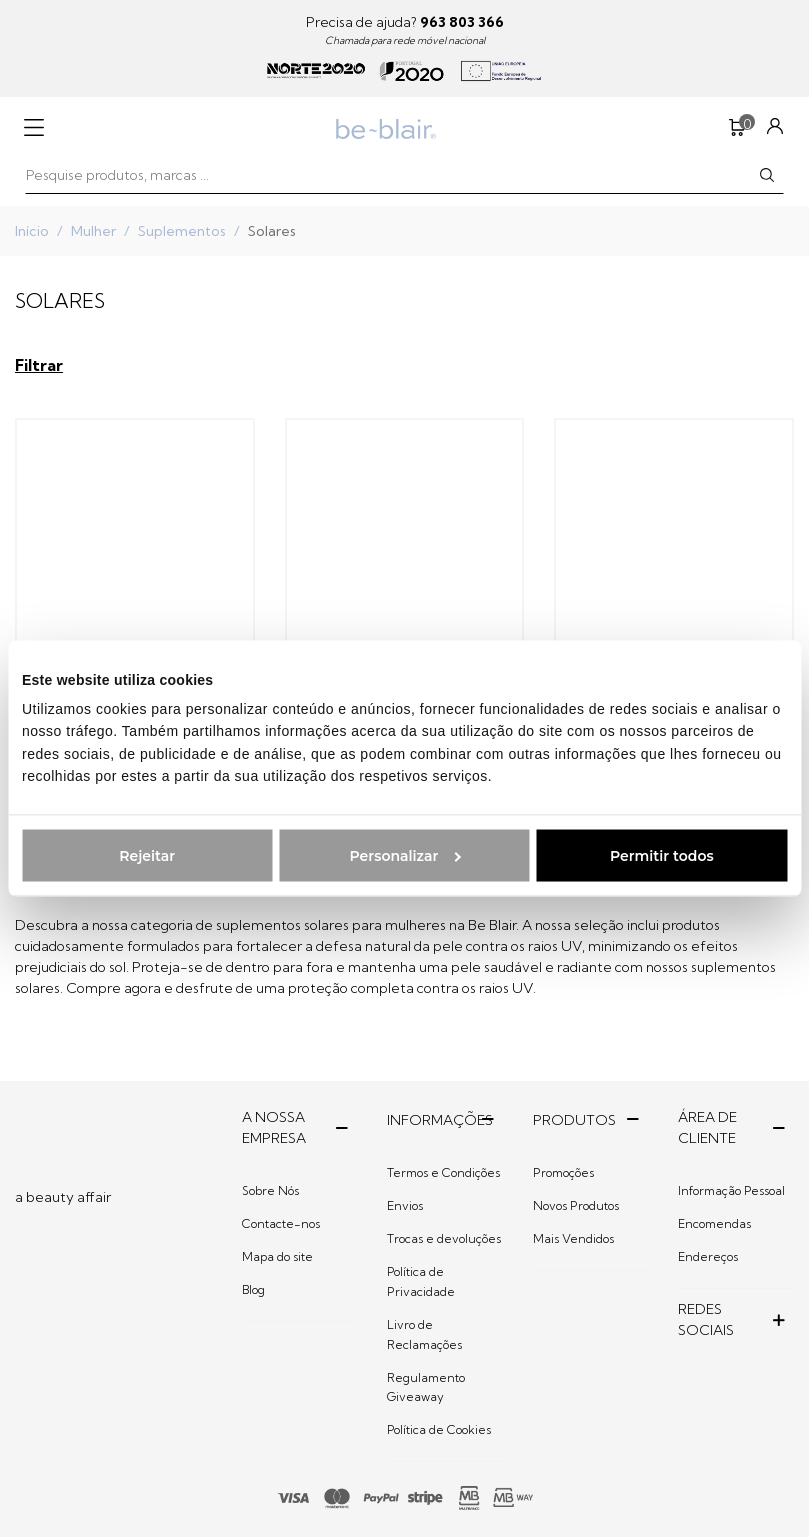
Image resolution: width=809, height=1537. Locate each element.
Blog (253, 1289)
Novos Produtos (576, 1205)
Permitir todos (662, 856)
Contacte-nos (281, 1223)
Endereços (708, 1256)
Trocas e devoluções (444, 1238)
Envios (405, 1205)
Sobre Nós (270, 1190)
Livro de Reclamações (424, 1334)
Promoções (563, 1172)
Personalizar (405, 856)
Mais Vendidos (573, 1238)
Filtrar (39, 365)
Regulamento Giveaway (426, 1387)
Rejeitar (147, 856)
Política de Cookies (439, 1429)
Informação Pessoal (731, 1190)
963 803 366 (462, 22)
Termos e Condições (443, 1172)
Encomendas (714, 1223)
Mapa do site (277, 1256)
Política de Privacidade (421, 1281)
